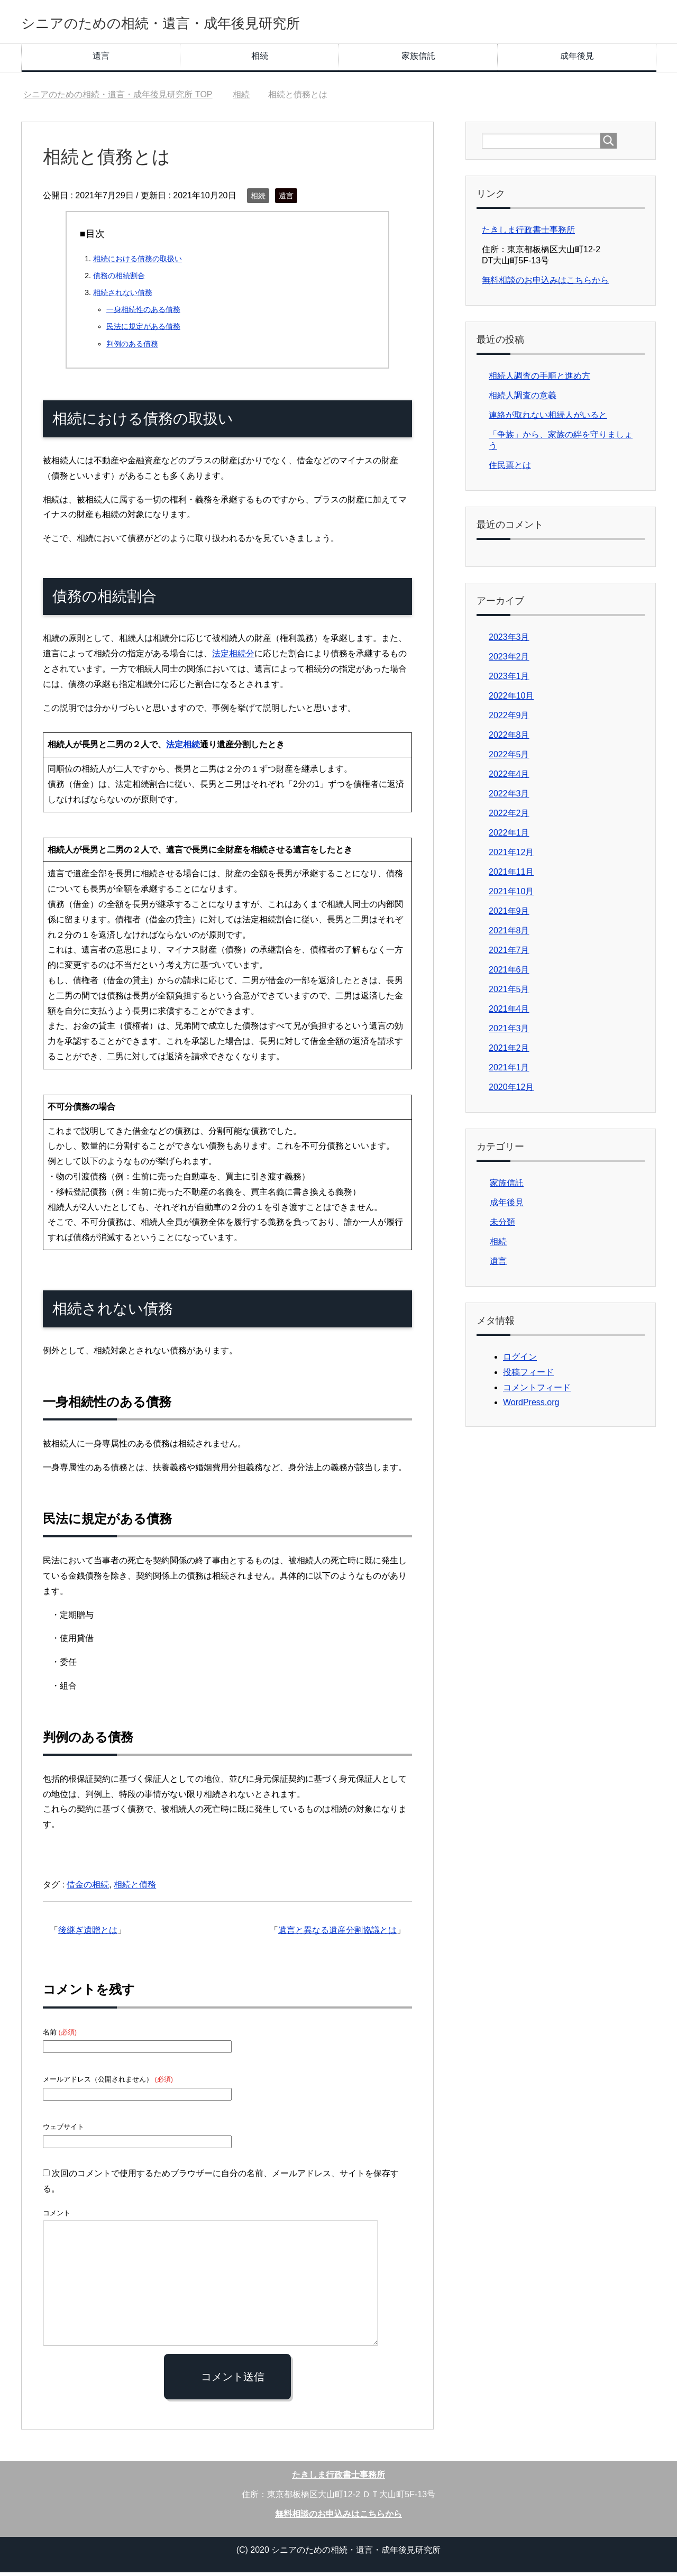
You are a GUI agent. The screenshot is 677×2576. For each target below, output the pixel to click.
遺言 (101, 59)
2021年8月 (509, 934)
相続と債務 (135, 1888)
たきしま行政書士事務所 (528, 233)
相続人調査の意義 (522, 399)
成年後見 (577, 59)
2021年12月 (511, 855)
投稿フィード (528, 1375)
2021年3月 (509, 1032)
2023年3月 (509, 640)
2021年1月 (509, 1071)
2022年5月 (509, 758)
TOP (117, 98)
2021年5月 (509, 992)
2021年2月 (509, 1051)
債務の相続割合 (119, 279)
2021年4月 (509, 1012)
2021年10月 (511, 895)
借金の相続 (88, 1888)
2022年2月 (509, 816)
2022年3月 (509, 797)
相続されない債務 (122, 296)
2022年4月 (509, 777)
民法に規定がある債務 (143, 330)
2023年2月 (509, 660)
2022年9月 (509, 718)
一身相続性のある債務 (143, 313)
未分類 (502, 1225)
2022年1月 (509, 836)
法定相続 (183, 748)
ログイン (520, 1360)
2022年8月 (509, 738)
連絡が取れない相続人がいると (548, 418)
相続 (259, 59)
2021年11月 (511, 875)
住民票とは (510, 468)
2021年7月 (509, 953)
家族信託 (418, 59)
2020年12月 (511, 1090)
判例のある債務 (132, 347)
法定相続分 (233, 657)
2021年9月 (509, 914)
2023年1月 (509, 679)
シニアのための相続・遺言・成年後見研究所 (213, 23)
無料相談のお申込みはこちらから (545, 283)
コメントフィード (537, 1391)
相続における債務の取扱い (137, 262)
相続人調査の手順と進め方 (539, 379)
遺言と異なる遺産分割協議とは (337, 1933)
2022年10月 (511, 699)
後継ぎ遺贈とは (87, 1933)
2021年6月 (509, 973)
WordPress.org (531, 1405)
